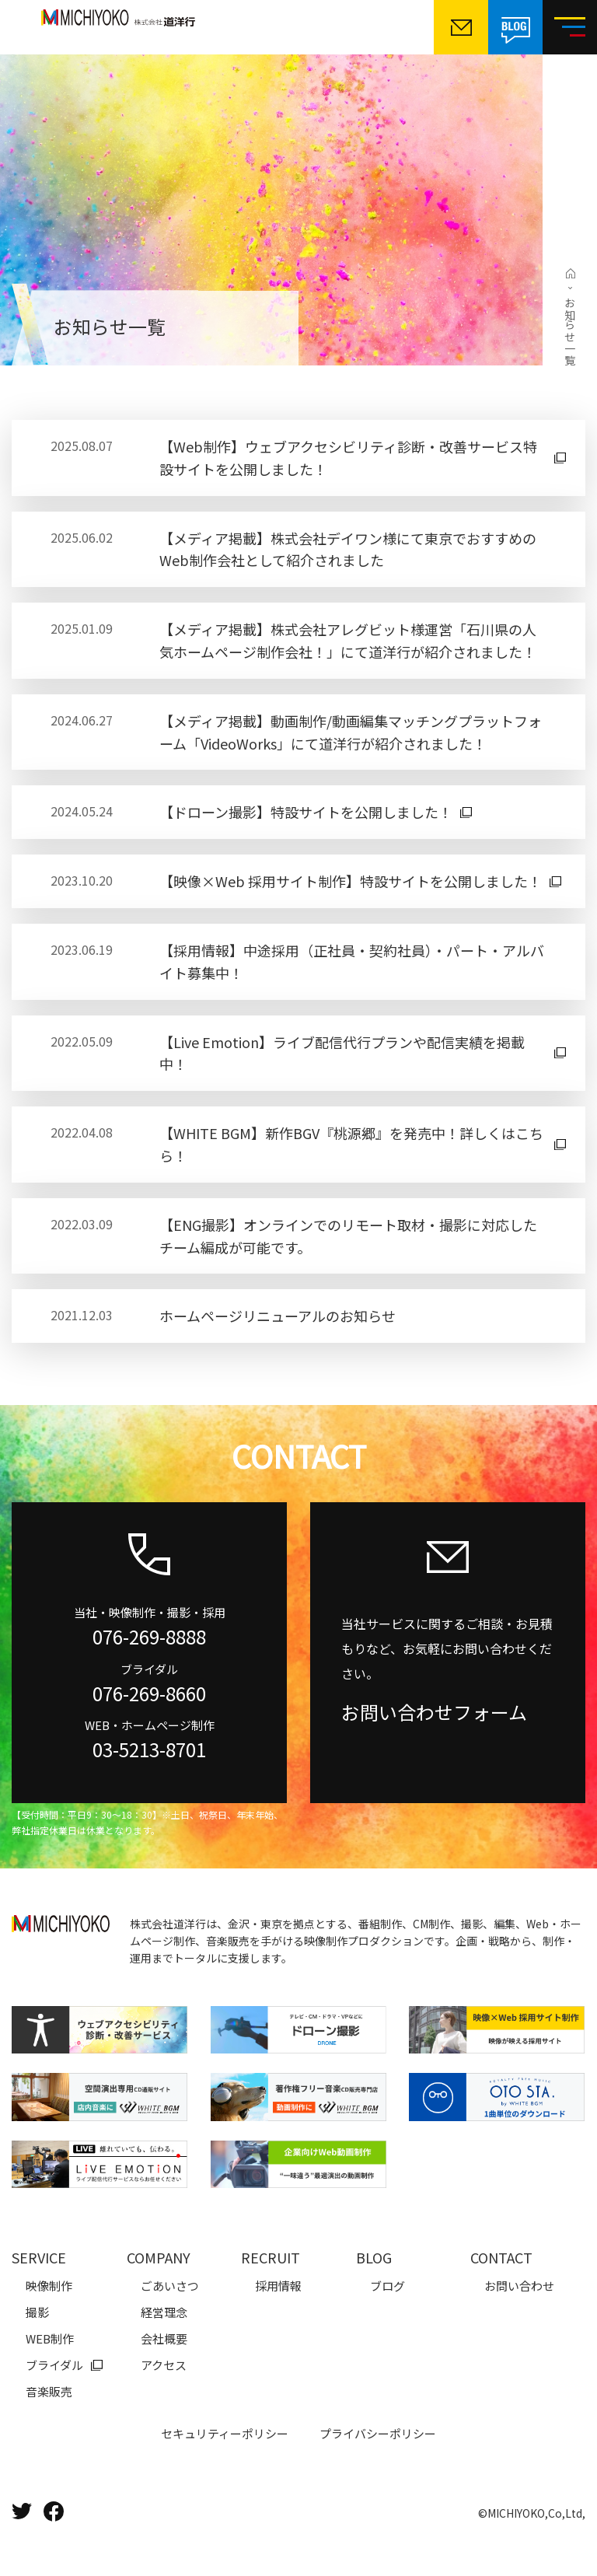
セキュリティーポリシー (224, 2433)
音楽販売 (49, 2391)
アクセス (164, 2365)
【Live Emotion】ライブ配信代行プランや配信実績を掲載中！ (342, 1053)
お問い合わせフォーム (434, 1711)
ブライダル (54, 2365)
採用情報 (278, 2285)
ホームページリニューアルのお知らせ (277, 1315)
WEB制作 (50, 2338)
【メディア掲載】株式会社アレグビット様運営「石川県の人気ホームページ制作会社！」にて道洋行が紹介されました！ (347, 640)
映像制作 (49, 2285)
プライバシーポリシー (377, 2433)
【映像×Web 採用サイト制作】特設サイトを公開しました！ (350, 881)
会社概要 (164, 2338)
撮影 (37, 2312)
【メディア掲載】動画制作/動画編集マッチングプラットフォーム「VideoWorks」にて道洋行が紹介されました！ (350, 732)
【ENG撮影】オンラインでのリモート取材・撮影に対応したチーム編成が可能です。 (348, 1236)
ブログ (387, 2285)
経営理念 (164, 2312)
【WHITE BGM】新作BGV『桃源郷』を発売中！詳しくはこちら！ (351, 1144)
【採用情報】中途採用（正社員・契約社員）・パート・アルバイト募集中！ (351, 961)
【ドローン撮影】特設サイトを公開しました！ (305, 812)
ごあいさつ (170, 2285)
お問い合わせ (519, 2285)
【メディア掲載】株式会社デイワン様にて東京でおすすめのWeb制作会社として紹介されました (347, 549)
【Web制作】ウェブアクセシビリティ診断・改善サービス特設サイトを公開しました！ (348, 457)
